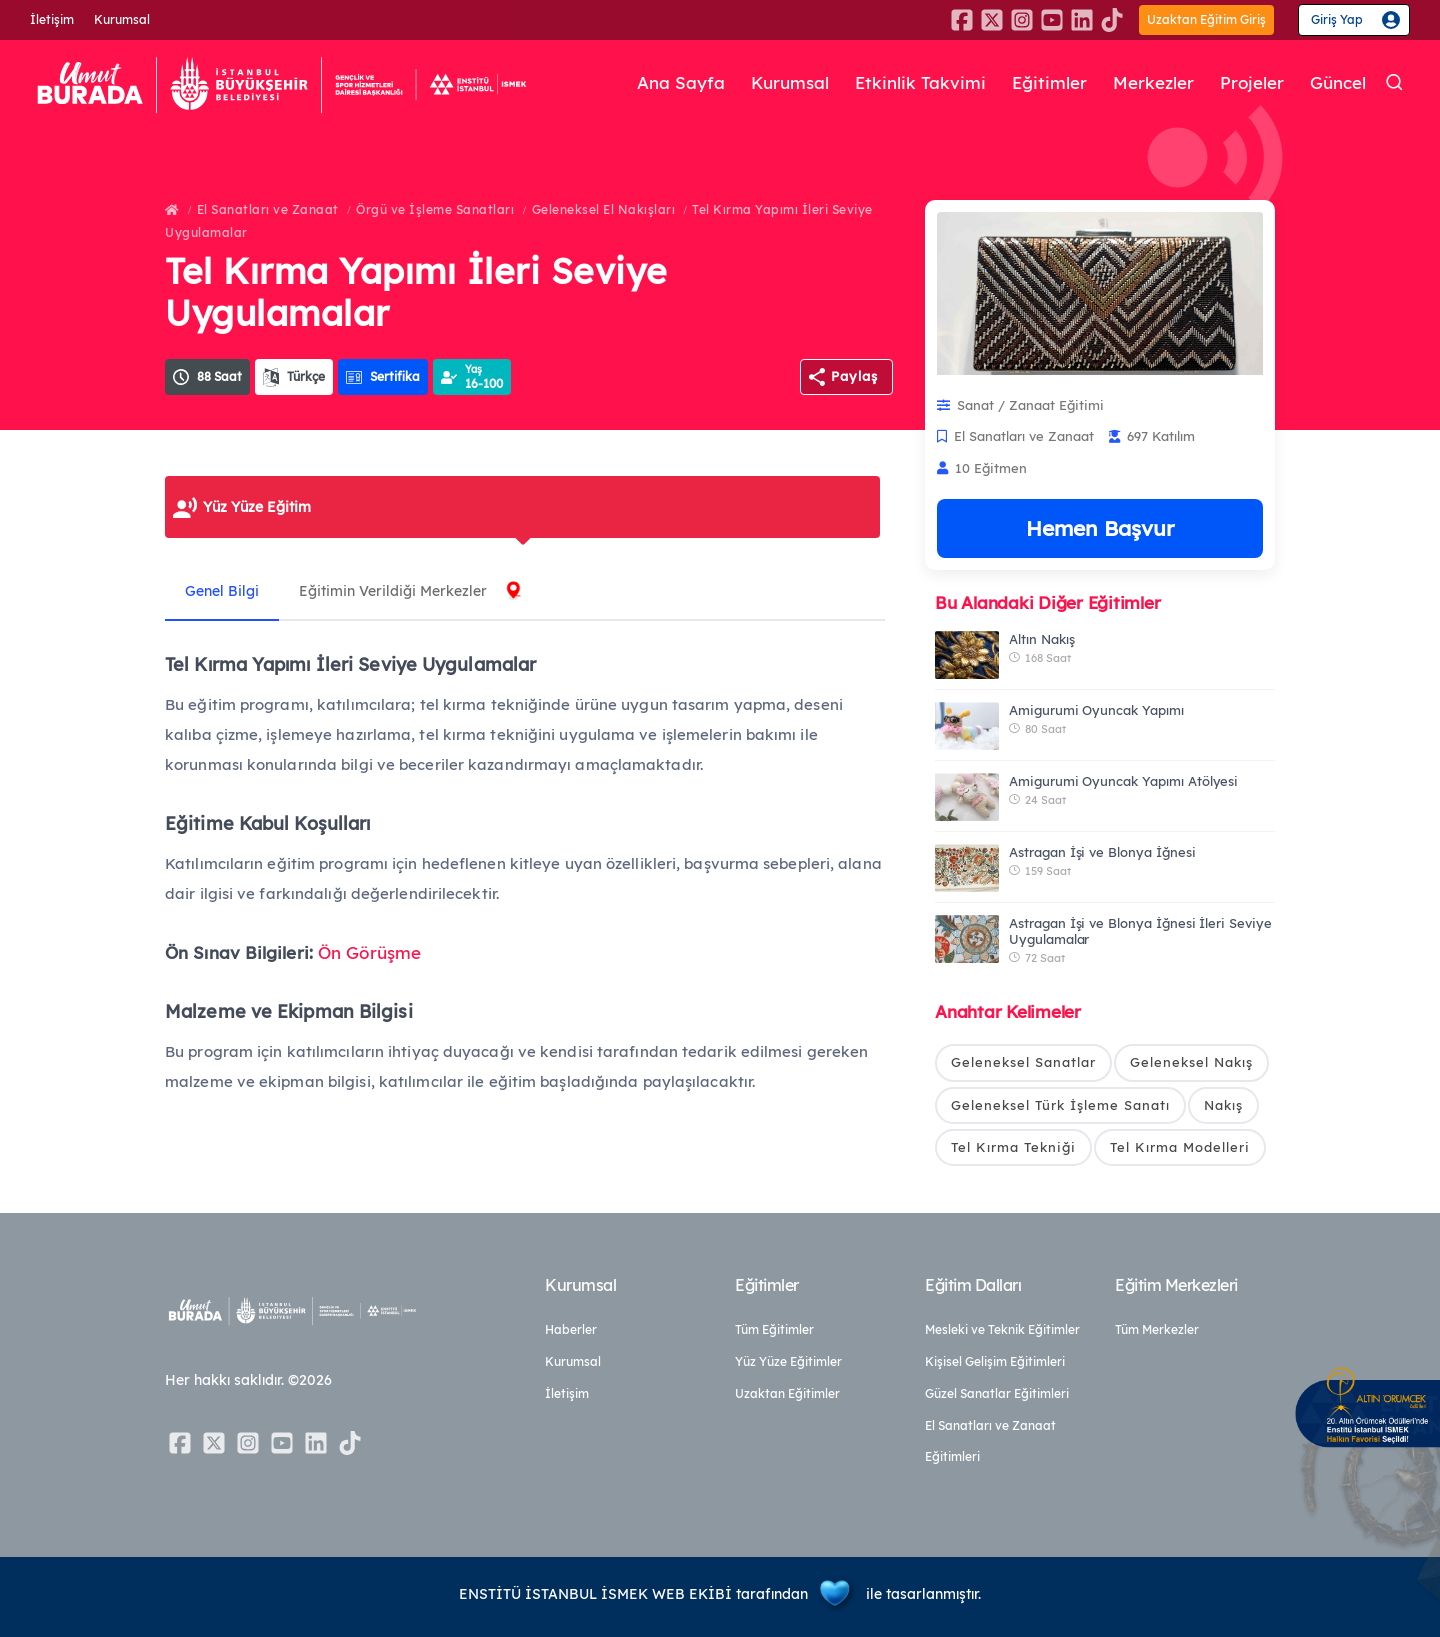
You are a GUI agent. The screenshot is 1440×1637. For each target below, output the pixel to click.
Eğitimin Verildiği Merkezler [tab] (393, 591)
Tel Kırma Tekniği (1013, 1147)
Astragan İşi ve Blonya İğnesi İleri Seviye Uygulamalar (1140, 931)
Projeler (1252, 83)
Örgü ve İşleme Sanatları (435, 209)
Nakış (1223, 1105)
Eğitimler (1049, 83)
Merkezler (1153, 83)
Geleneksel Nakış (1191, 1062)
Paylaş (854, 376)
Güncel (1338, 83)
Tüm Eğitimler (774, 1329)
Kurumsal (122, 19)
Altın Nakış (1041, 639)
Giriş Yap (1337, 19)
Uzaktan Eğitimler (787, 1393)
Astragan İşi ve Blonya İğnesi (1102, 852)
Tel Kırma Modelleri (1180, 1147)
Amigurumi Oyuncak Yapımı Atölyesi (1123, 781)
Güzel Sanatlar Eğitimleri (997, 1393)
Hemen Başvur (1100, 528)
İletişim (52, 19)
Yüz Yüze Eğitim (257, 507)
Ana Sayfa (681, 83)
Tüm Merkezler (1157, 1329)
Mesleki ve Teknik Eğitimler (1002, 1329)
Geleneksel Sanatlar (1023, 1062)
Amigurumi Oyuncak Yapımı (1096, 710)
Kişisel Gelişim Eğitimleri (995, 1361)
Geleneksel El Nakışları (604, 209)
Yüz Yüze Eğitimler (788, 1361)
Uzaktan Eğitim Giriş (1206, 19)
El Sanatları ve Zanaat (268, 209)
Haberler (571, 1329)
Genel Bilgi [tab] (222, 591)
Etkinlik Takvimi (920, 83)
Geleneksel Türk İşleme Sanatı (1060, 1105)
